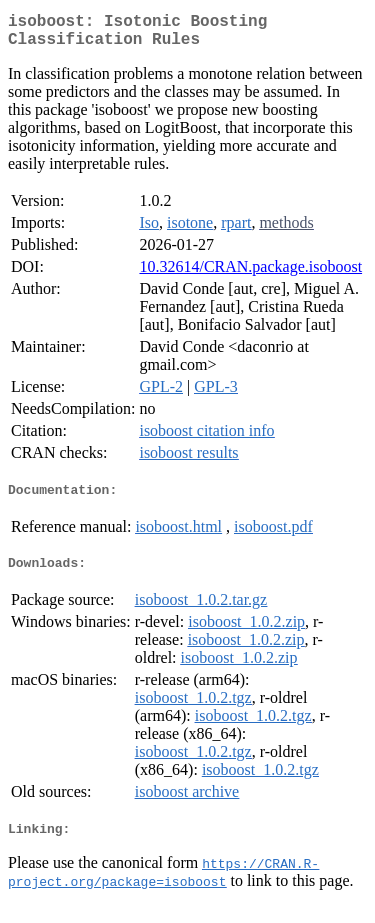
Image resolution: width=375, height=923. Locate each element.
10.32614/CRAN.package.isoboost (250, 274)
